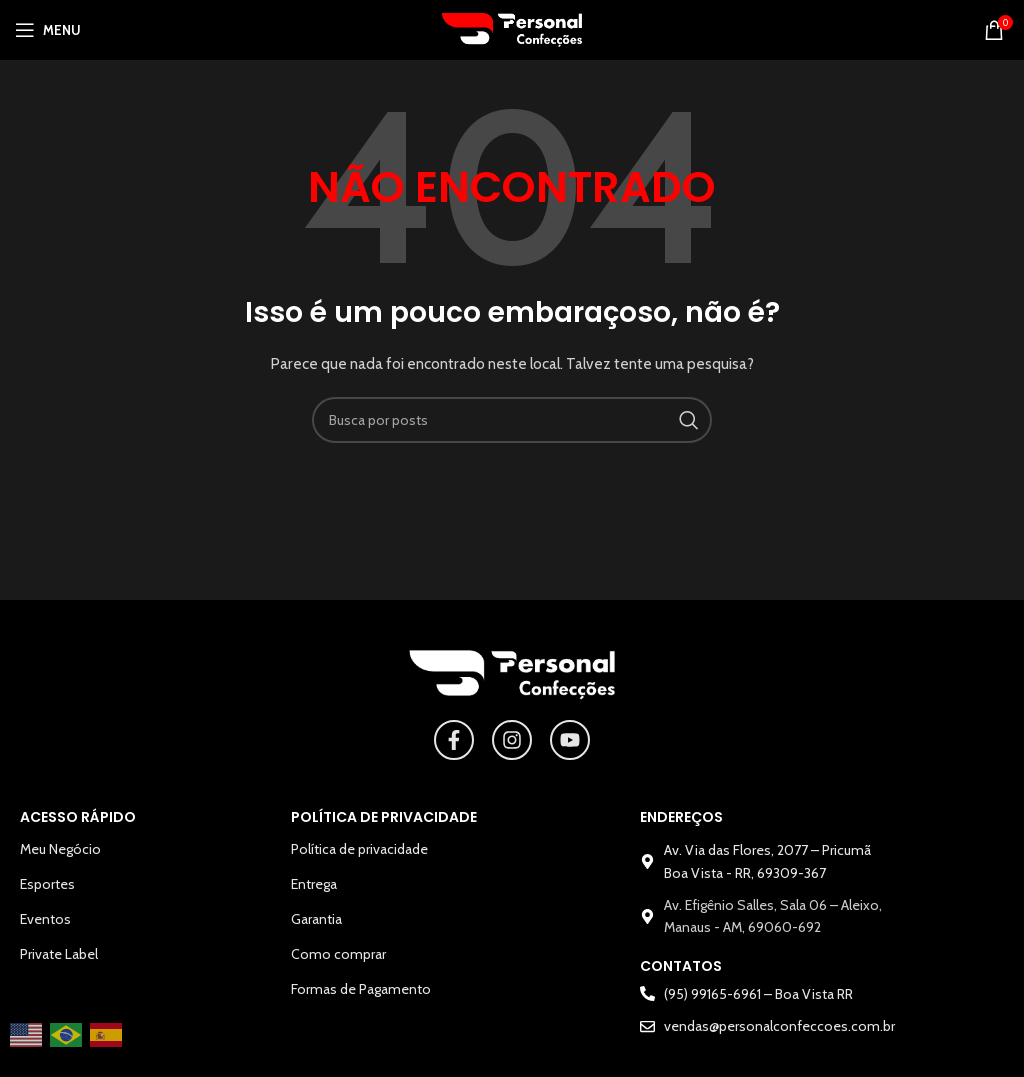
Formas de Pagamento (361, 989)
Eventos (45, 919)
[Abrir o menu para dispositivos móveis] (48, 30)
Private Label (59, 954)
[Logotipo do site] (512, 28)
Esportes (47, 884)
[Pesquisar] (512, 420)
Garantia (316, 919)
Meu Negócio (60, 849)
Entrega (314, 884)
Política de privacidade (359, 849)
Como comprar (338, 954)
